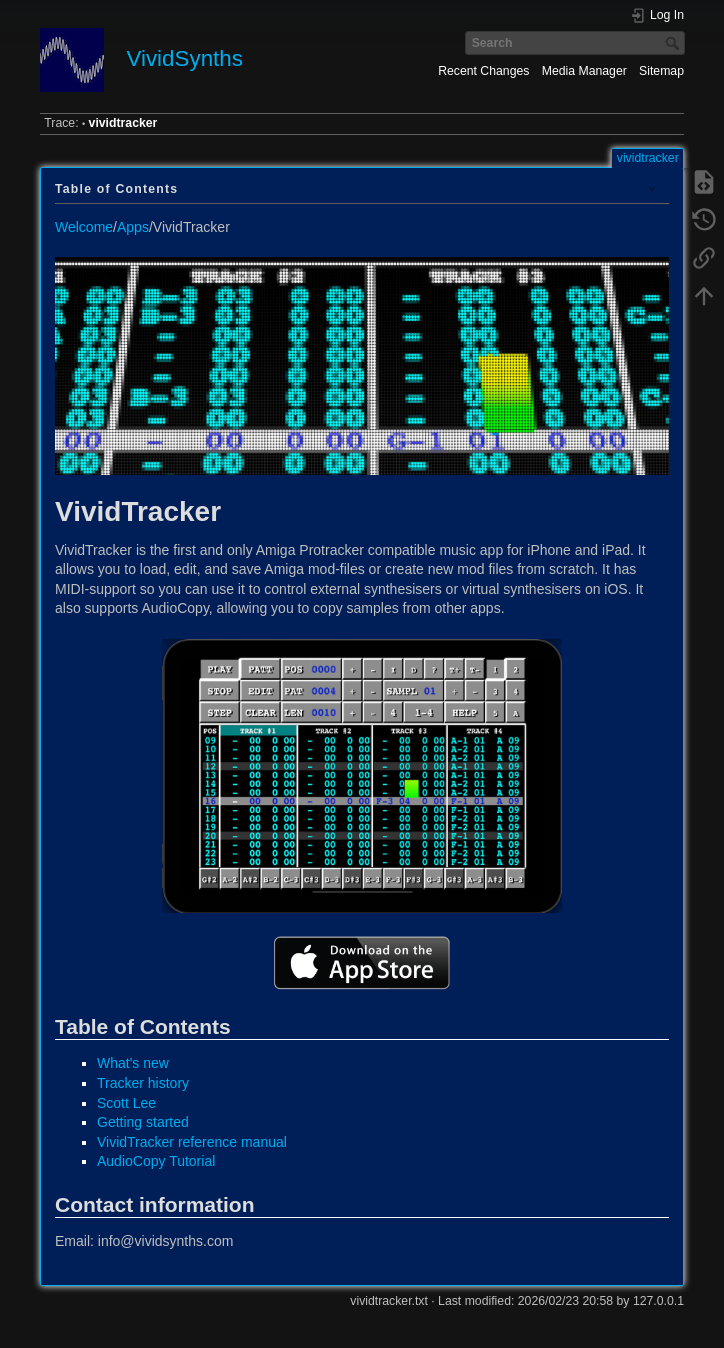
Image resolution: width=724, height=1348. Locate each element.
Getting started (143, 1122)
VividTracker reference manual (192, 1142)
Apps (133, 227)
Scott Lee (126, 1103)
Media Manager (584, 71)
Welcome (84, 227)
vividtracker (123, 123)
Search (674, 43)
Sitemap (661, 71)
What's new (133, 1063)
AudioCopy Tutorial (156, 1161)
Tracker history (143, 1083)
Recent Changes (483, 71)
